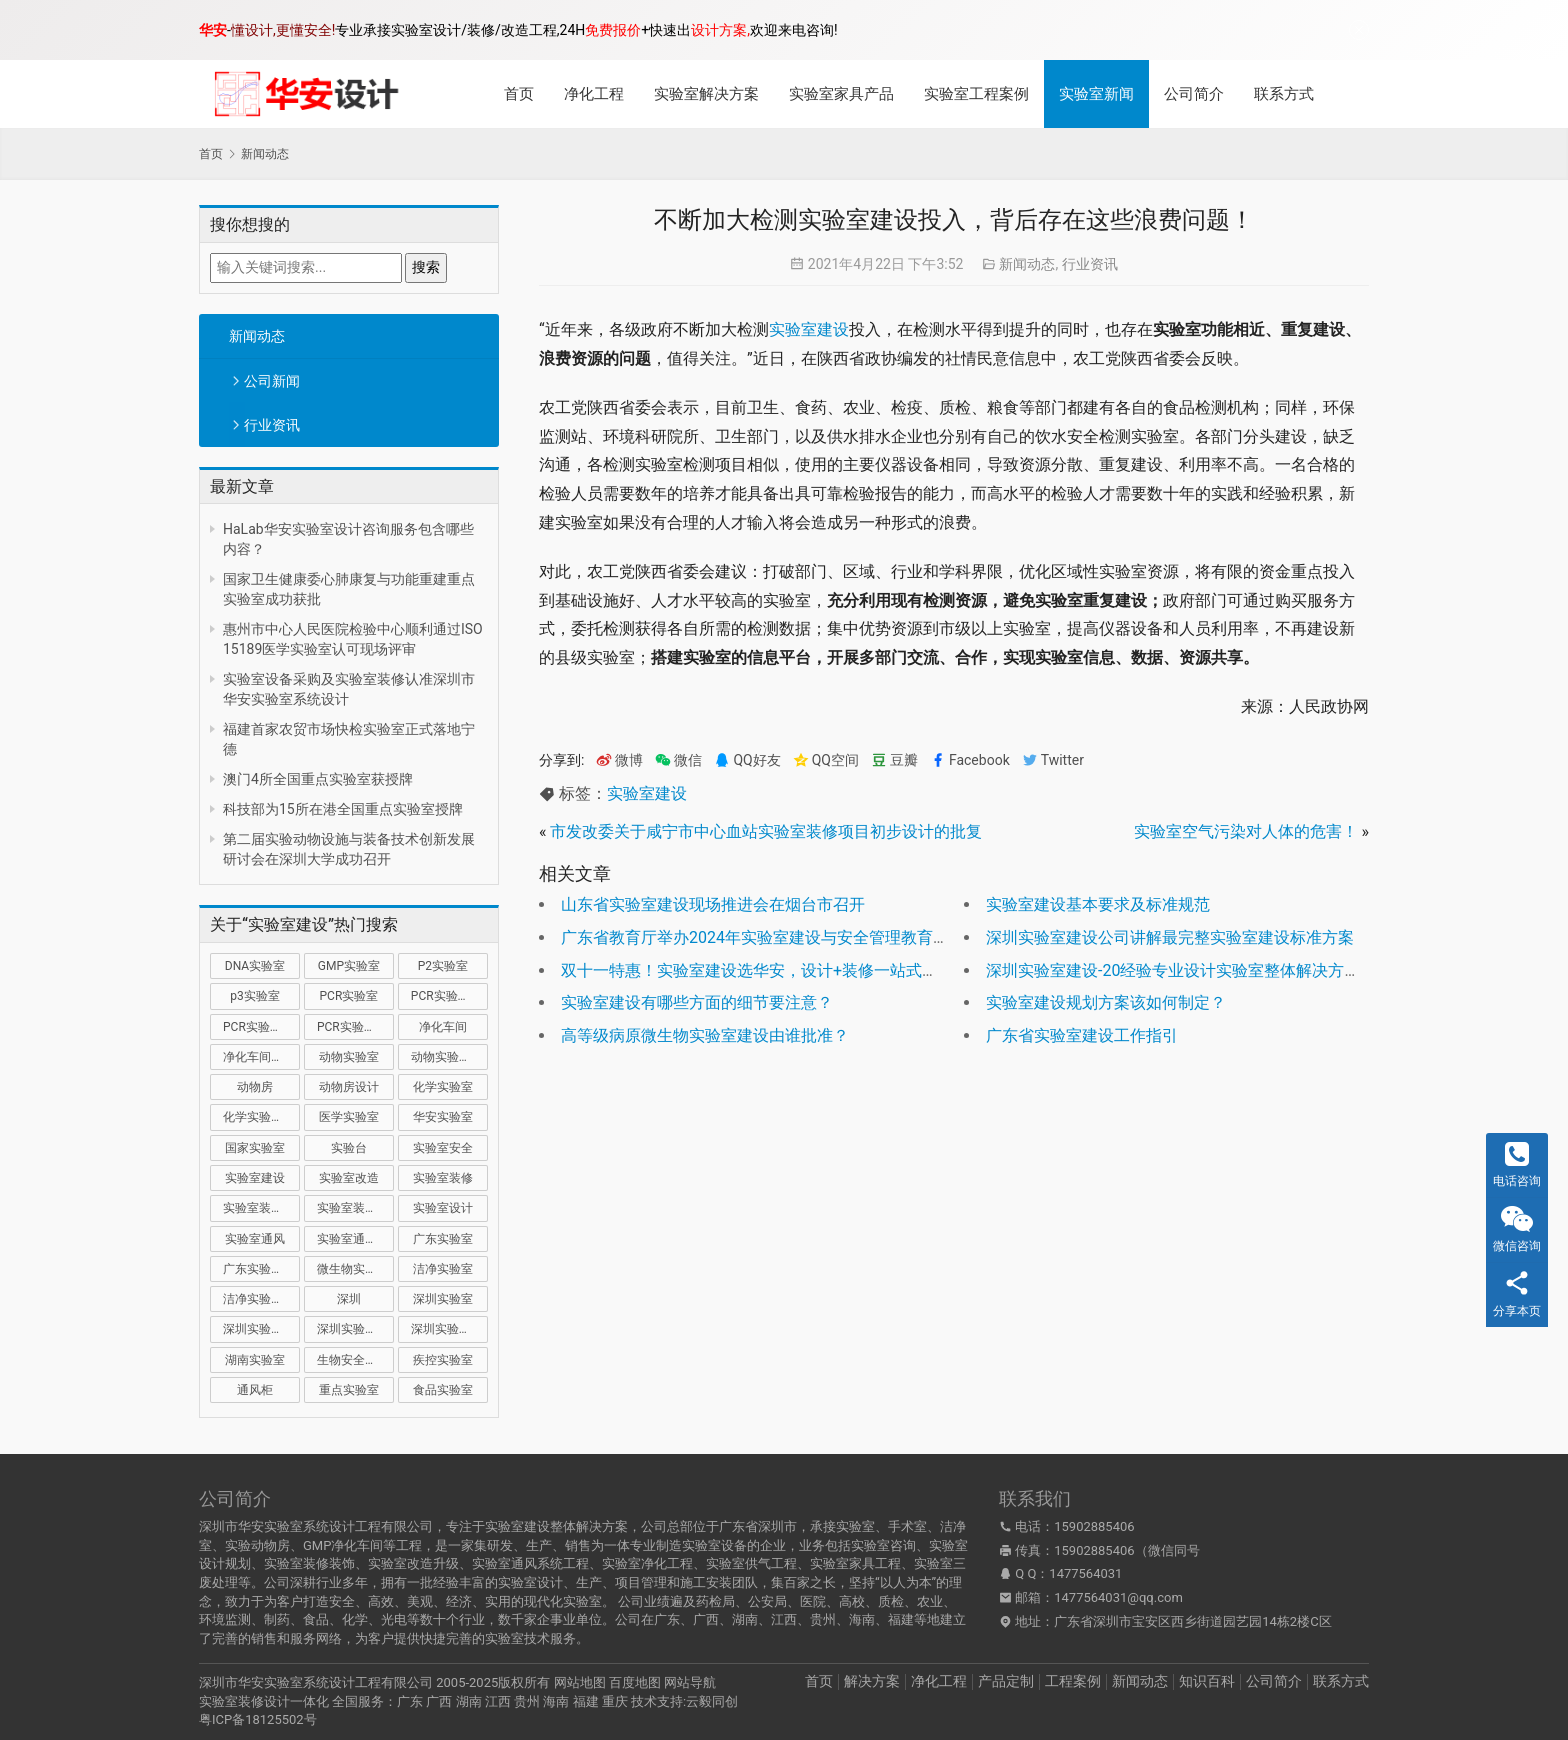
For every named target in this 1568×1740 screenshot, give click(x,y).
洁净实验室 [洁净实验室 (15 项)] (443, 1269)
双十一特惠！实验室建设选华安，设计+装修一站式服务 (757, 970)
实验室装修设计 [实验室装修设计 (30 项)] (355, 1208)
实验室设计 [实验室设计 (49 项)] (443, 1208)
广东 (410, 1701)
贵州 (527, 1701)
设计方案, (720, 30)
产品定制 (1006, 1681)
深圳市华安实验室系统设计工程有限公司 (316, 1682)
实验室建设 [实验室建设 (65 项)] (255, 1178)
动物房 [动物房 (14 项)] (255, 1087)
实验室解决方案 (706, 94)
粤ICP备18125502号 (258, 1719)
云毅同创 (712, 1701)
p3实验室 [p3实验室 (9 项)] (254, 996)
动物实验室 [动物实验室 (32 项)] (349, 1057)
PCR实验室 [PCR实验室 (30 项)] (349, 996)
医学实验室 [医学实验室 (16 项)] (349, 1117)
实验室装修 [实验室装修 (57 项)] (443, 1178)
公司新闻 (272, 381)
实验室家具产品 (841, 94)
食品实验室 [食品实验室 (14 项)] (443, 1390)
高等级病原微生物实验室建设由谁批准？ (705, 1035)
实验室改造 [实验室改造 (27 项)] (349, 1178)
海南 (556, 1701)
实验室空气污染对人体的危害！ (1246, 831)
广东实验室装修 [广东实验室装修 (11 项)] (261, 1269)
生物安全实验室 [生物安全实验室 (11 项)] (355, 1360)
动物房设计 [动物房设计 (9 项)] (349, 1087)
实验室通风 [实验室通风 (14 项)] (255, 1239)
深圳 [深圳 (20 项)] (349, 1299)
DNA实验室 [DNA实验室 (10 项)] (255, 966)
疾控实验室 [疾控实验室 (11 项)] (443, 1360)
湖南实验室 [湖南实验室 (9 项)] (255, 1360)
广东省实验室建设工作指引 (1082, 1035)
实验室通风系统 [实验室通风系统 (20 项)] (355, 1239)
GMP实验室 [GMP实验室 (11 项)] (349, 966)
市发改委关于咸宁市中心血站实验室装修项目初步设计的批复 (766, 831)
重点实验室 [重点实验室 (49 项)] (349, 1390)
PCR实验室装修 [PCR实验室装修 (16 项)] (261, 1027)
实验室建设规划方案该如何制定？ (1106, 1002)
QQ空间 (826, 760)
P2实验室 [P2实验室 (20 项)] (443, 966)
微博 (619, 760)
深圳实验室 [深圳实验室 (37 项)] (443, 1299)
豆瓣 (894, 760)
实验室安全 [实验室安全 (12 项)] (443, 1148)
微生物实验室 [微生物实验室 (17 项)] (353, 1269)
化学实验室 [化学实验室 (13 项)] (443, 1087)
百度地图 (635, 1682)
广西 (439, 1701)
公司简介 (1194, 94)
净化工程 (594, 94)
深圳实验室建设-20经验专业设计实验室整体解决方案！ (1181, 970)
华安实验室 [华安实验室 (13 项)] (443, 1117)
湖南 (469, 1701)
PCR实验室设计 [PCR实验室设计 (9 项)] (355, 1027)
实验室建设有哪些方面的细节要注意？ (697, 1002)
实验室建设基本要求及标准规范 (1098, 904)
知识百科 (1207, 1681)
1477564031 (1085, 1573)
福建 (586, 1701)
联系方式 (1284, 94)
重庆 (615, 1701)
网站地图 (580, 1682)
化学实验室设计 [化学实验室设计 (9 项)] (261, 1117)
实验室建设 (809, 329)
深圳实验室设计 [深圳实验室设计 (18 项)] (449, 1329)
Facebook (970, 760)
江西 (498, 1701)
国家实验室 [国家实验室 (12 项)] (255, 1148)
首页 (519, 94)
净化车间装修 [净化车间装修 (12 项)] (259, 1057)
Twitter (1053, 760)
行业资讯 (272, 425)
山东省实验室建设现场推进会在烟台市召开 (713, 904)
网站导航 (690, 1682)
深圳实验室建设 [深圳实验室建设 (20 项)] (261, 1329)
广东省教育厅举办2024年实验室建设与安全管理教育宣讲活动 (779, 937)
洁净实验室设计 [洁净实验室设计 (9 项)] (261, 1299)
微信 (678, 760)
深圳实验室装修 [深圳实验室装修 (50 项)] (355, 1329)
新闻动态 (257, 336)
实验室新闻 (1096, 94)
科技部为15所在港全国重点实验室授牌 (343, 809)
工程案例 (1073, 1681)
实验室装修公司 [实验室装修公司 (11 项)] (261, 1208)
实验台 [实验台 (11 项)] (349, 1148)
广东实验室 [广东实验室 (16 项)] (443, 1239)
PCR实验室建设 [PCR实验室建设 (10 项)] (449, 996)
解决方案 (872, 1681)
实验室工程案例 (976, 94)
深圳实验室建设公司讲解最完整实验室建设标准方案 (1170, 937)
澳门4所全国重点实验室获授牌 (318, 779)
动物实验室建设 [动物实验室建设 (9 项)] (449, 1057)
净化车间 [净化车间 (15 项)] (443, 1027)
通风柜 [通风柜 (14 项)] (255, 1390)
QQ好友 (747, 760)
